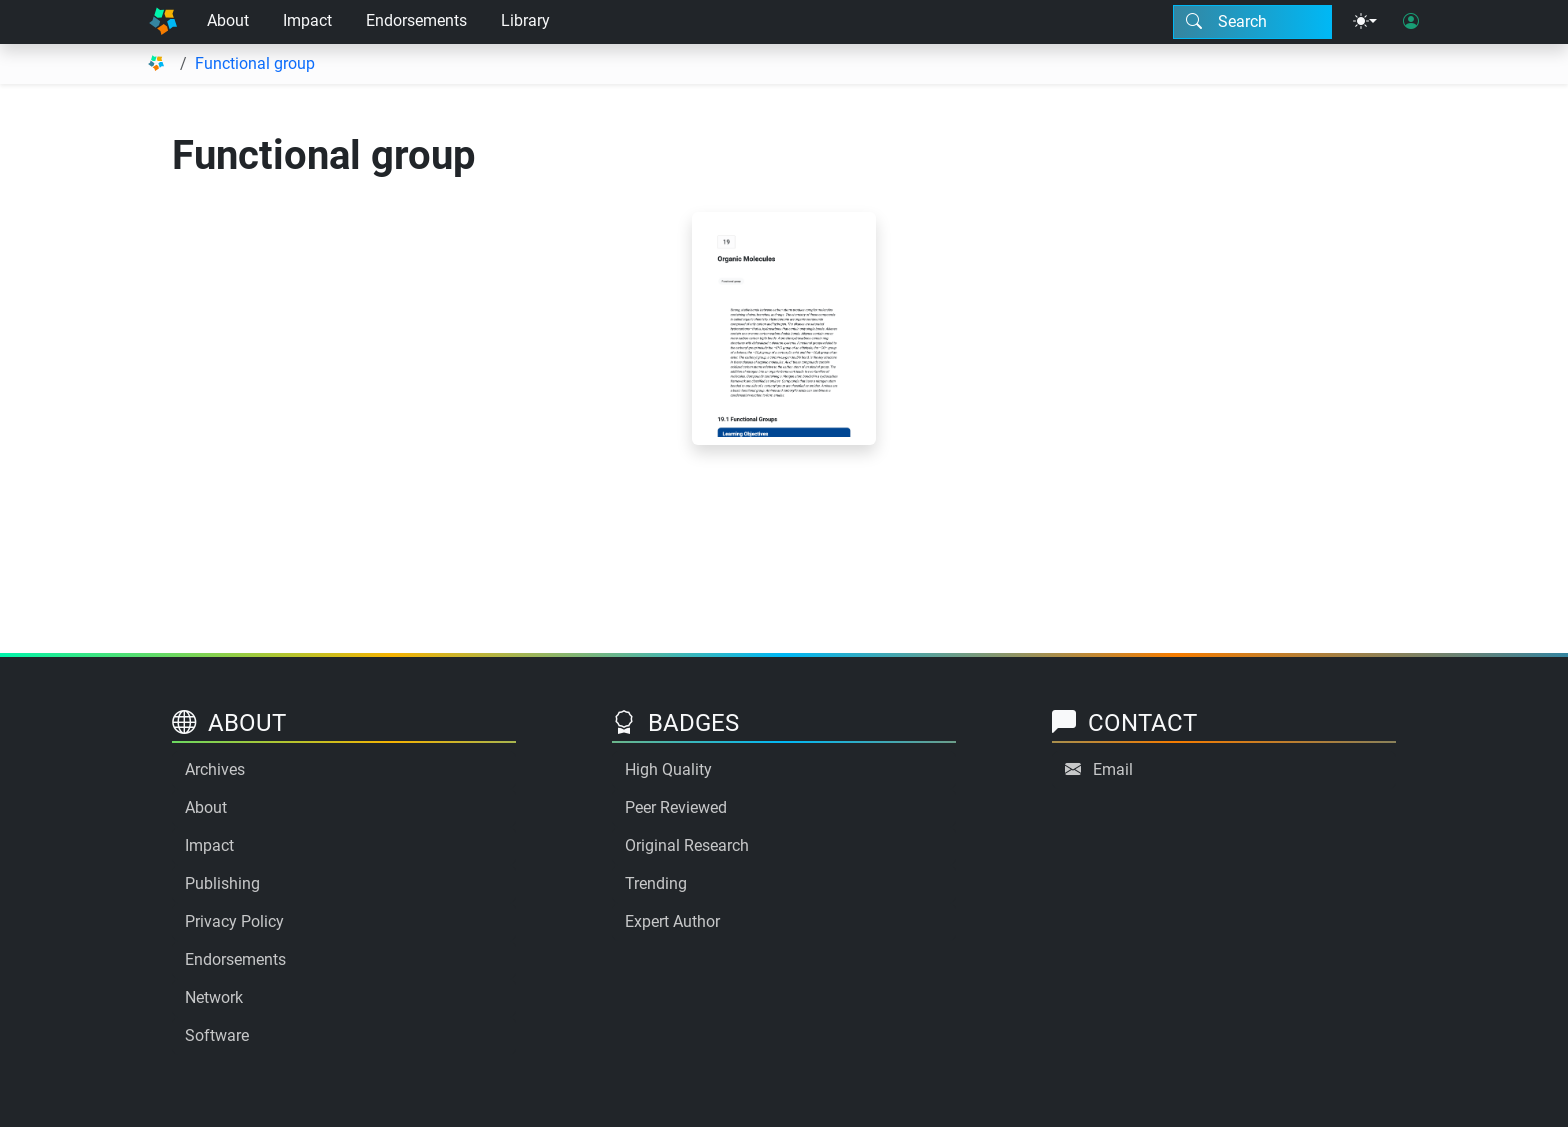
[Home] (163, 22)
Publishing (222, 883)
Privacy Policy (234, 921)
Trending (656, 883)
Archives (215, 769)
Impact (307, 20)
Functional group (255, 63)
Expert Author (672, 921)
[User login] (1411, 22)
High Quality (668, 769)
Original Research (687, 845)
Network (214, 997)
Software (217, 1035)
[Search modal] (1252, 22)
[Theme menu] (1365, 22)
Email (1113, 769)
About (228, 20)
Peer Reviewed (676, 807)
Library (525, 20)
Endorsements (416, 20)
